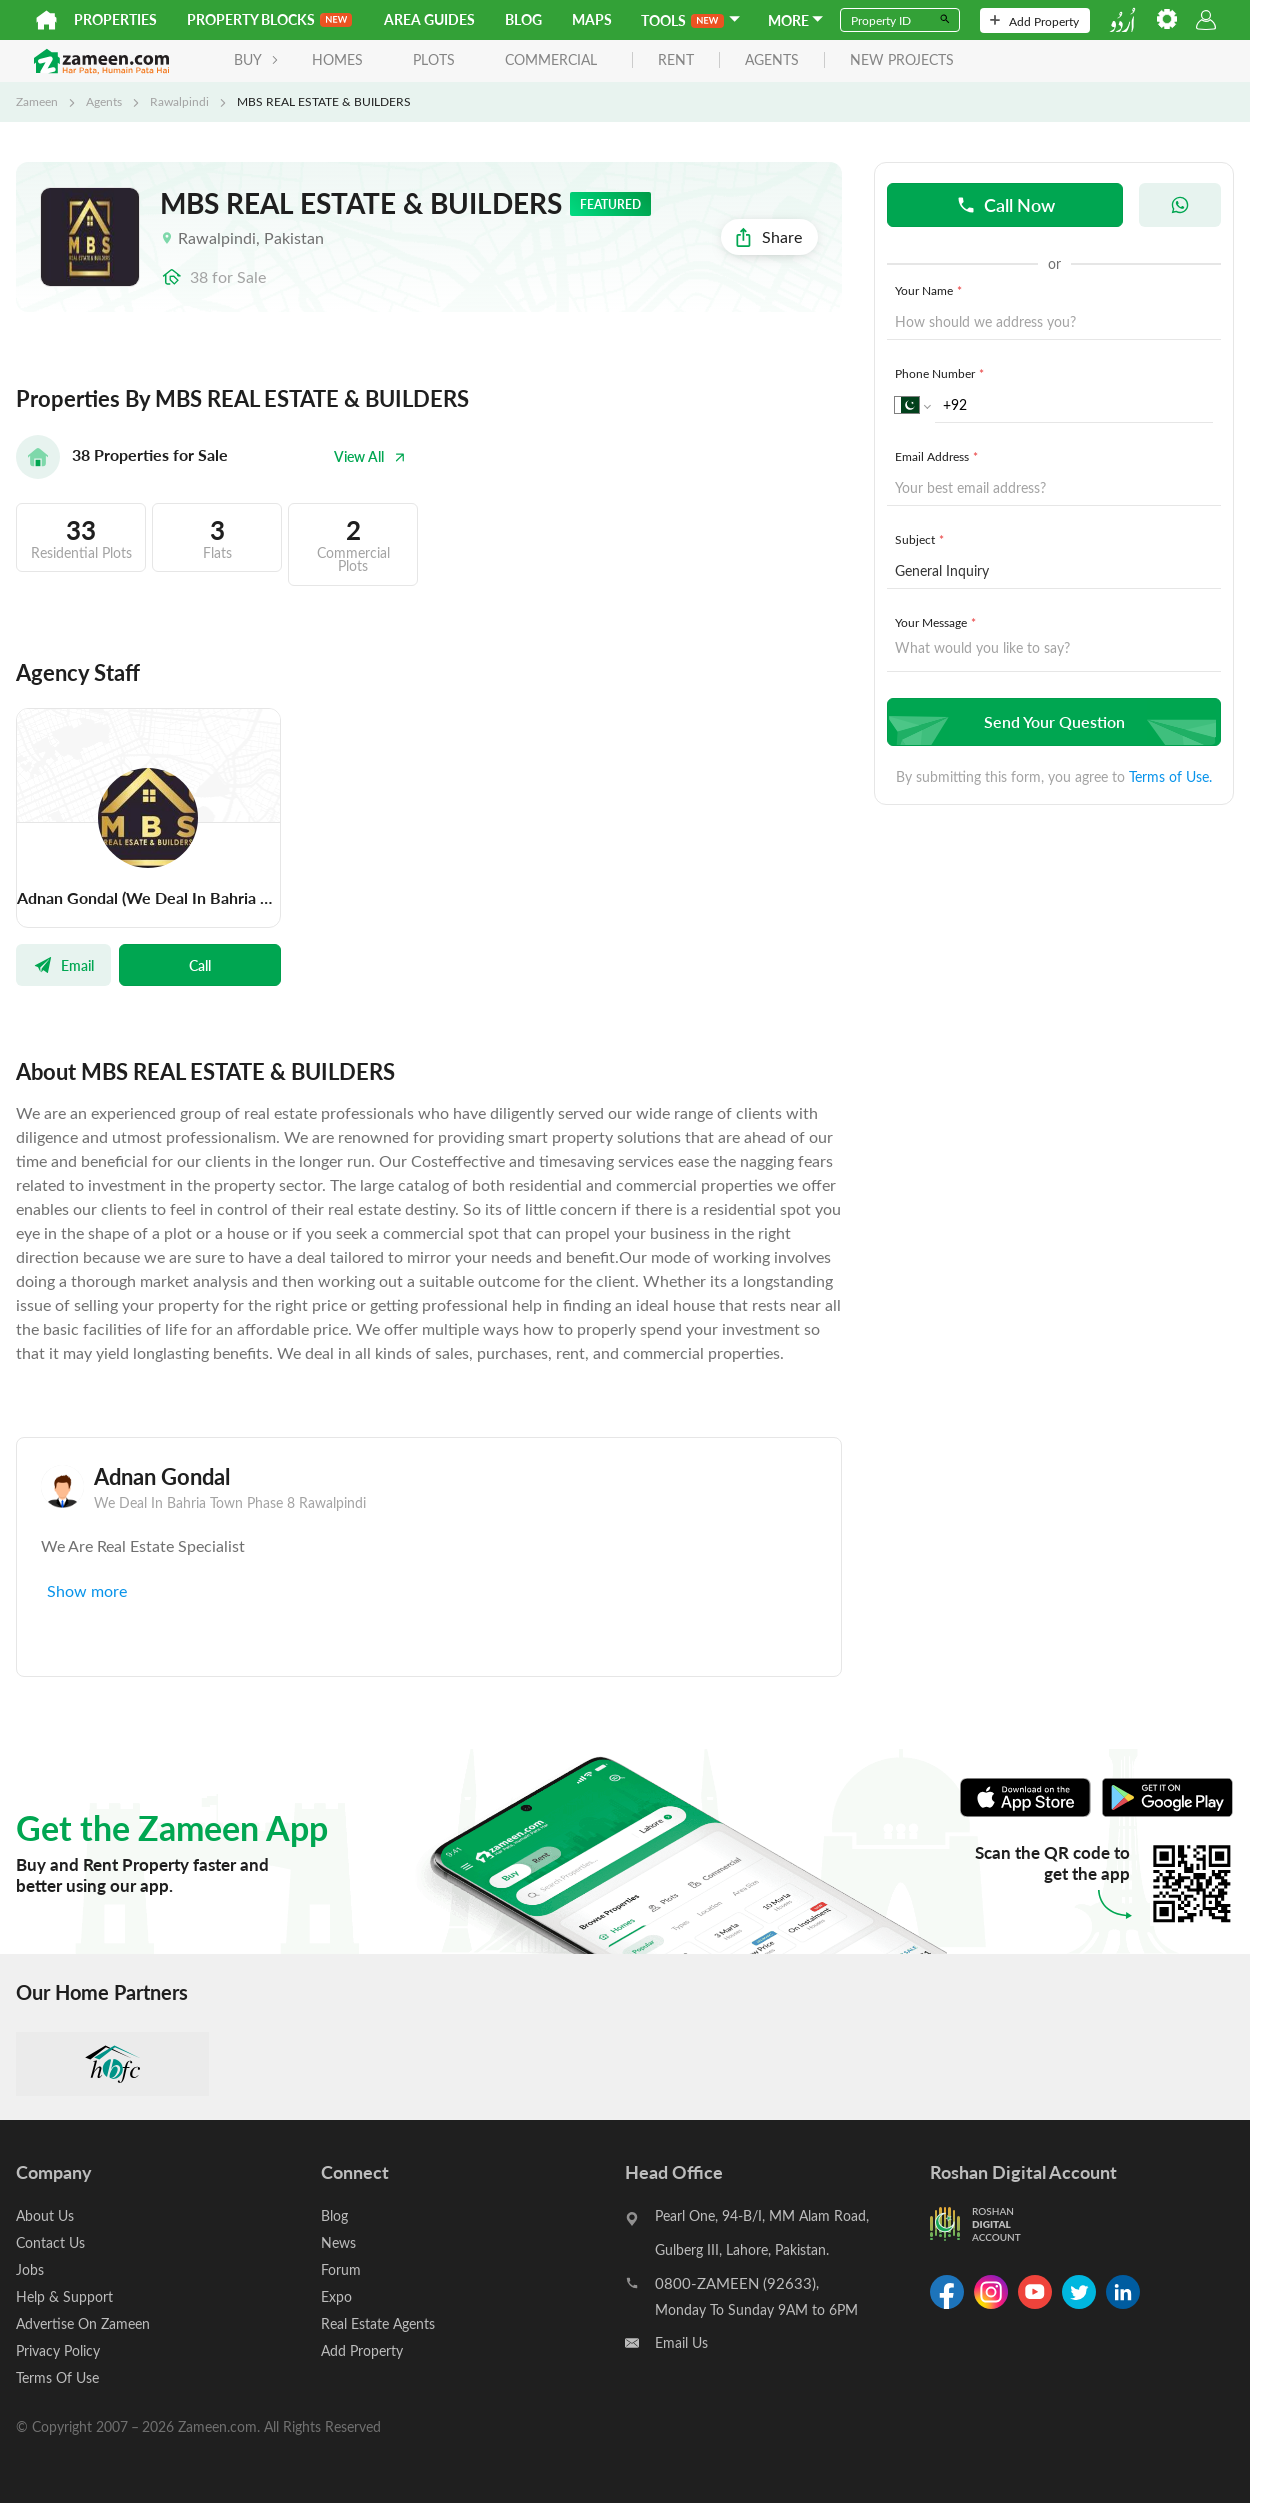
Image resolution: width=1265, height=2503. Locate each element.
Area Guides (429, 19)
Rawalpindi (179, 101)
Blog (523, 19)
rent (676, 60)
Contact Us (50, 2242)
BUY (256, 59)
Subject (921, 539)
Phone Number (941, 373)
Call (200, 965)
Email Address (938, 456)
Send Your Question (1051, 721)
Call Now (1005, 204)
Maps (592, 19)
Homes (337, 59)
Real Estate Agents (378, 2323)
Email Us (681, 2342)
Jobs (30, 2269)
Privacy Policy (58, 2350)
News (338, 2242)
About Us (45, 2215)
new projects (902, 60)
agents (772, 60)
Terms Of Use (57, 2377)
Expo (336, 2296)
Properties (115, 19)
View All (370, 456)
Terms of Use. (1170, 776)
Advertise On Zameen (83, 2323)
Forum (341, 2269)
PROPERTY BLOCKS (269, 19)
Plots (434, 59)
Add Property (1034, 21)
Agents (104, 101)
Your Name (930, 290)
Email (63, 965)
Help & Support (64, 2296)
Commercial (551, 59)
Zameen (37, 101)
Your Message (937, 622)
